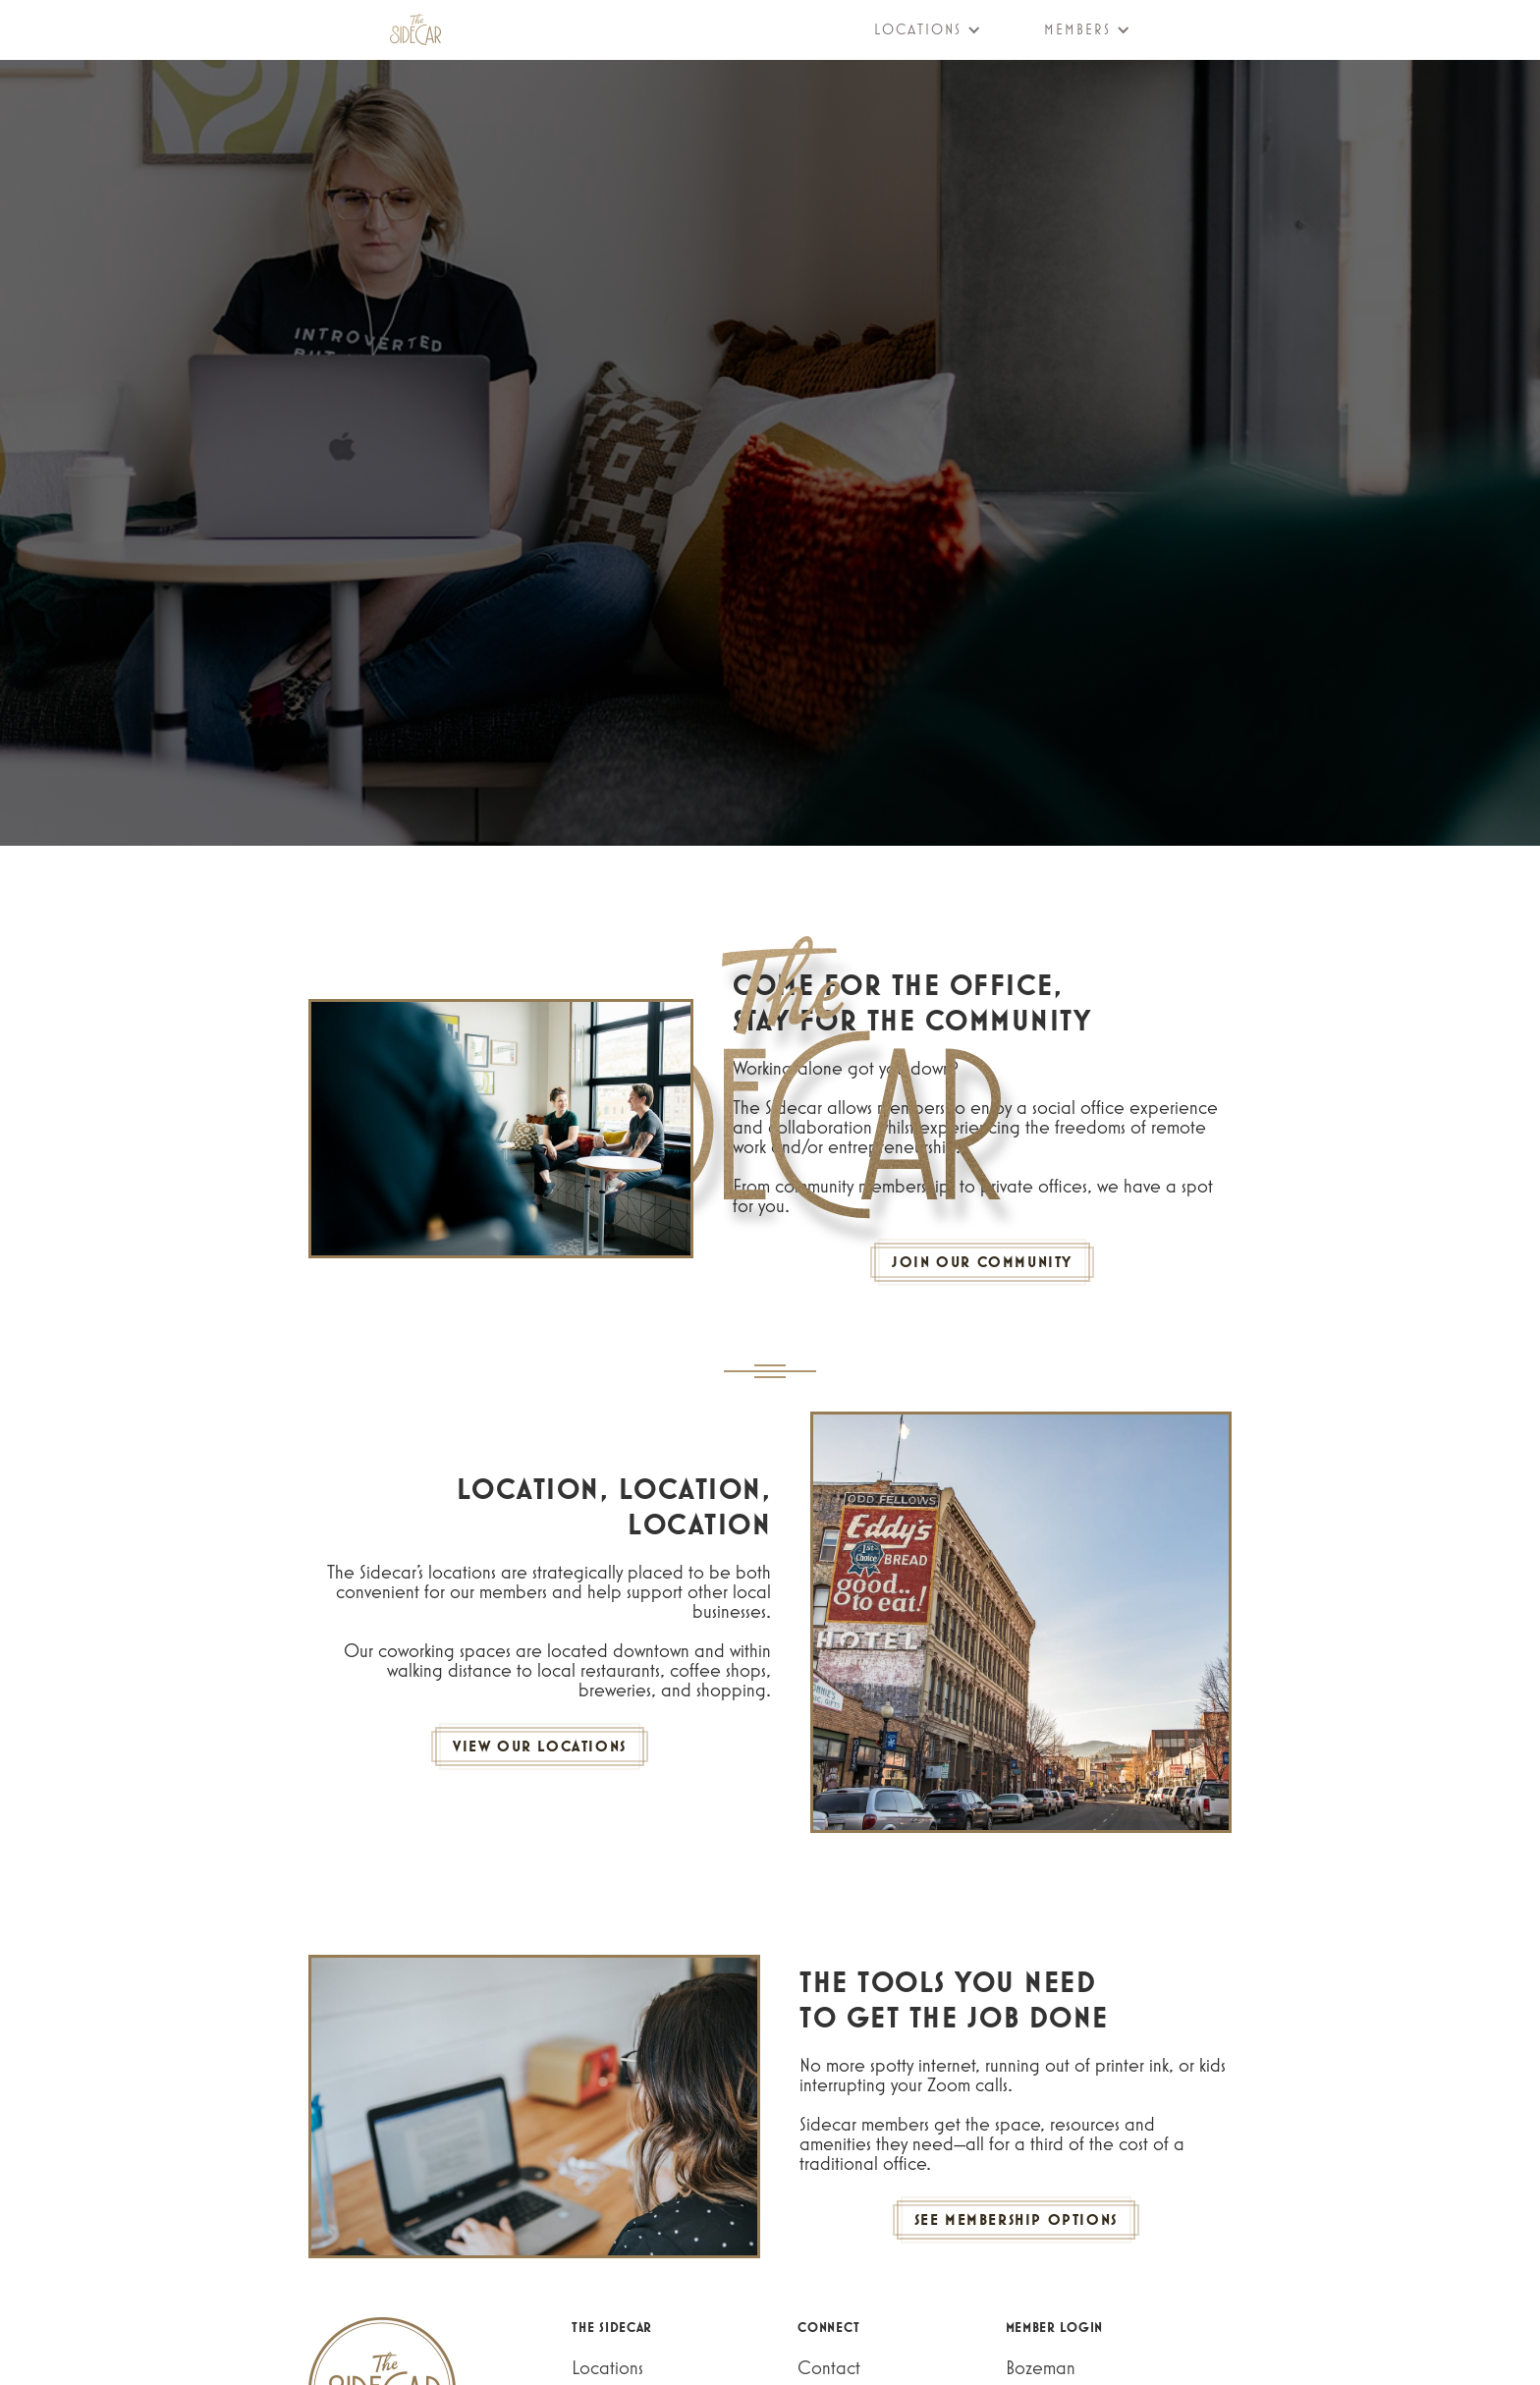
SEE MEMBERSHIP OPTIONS (1016, 2219)
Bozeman (1040, 2367)
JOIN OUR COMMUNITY (982, 1261)
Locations (607, 2367)
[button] (916, 29)
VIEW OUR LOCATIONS (540, 1746)
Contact (829, 2367)
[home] (415, 29)
